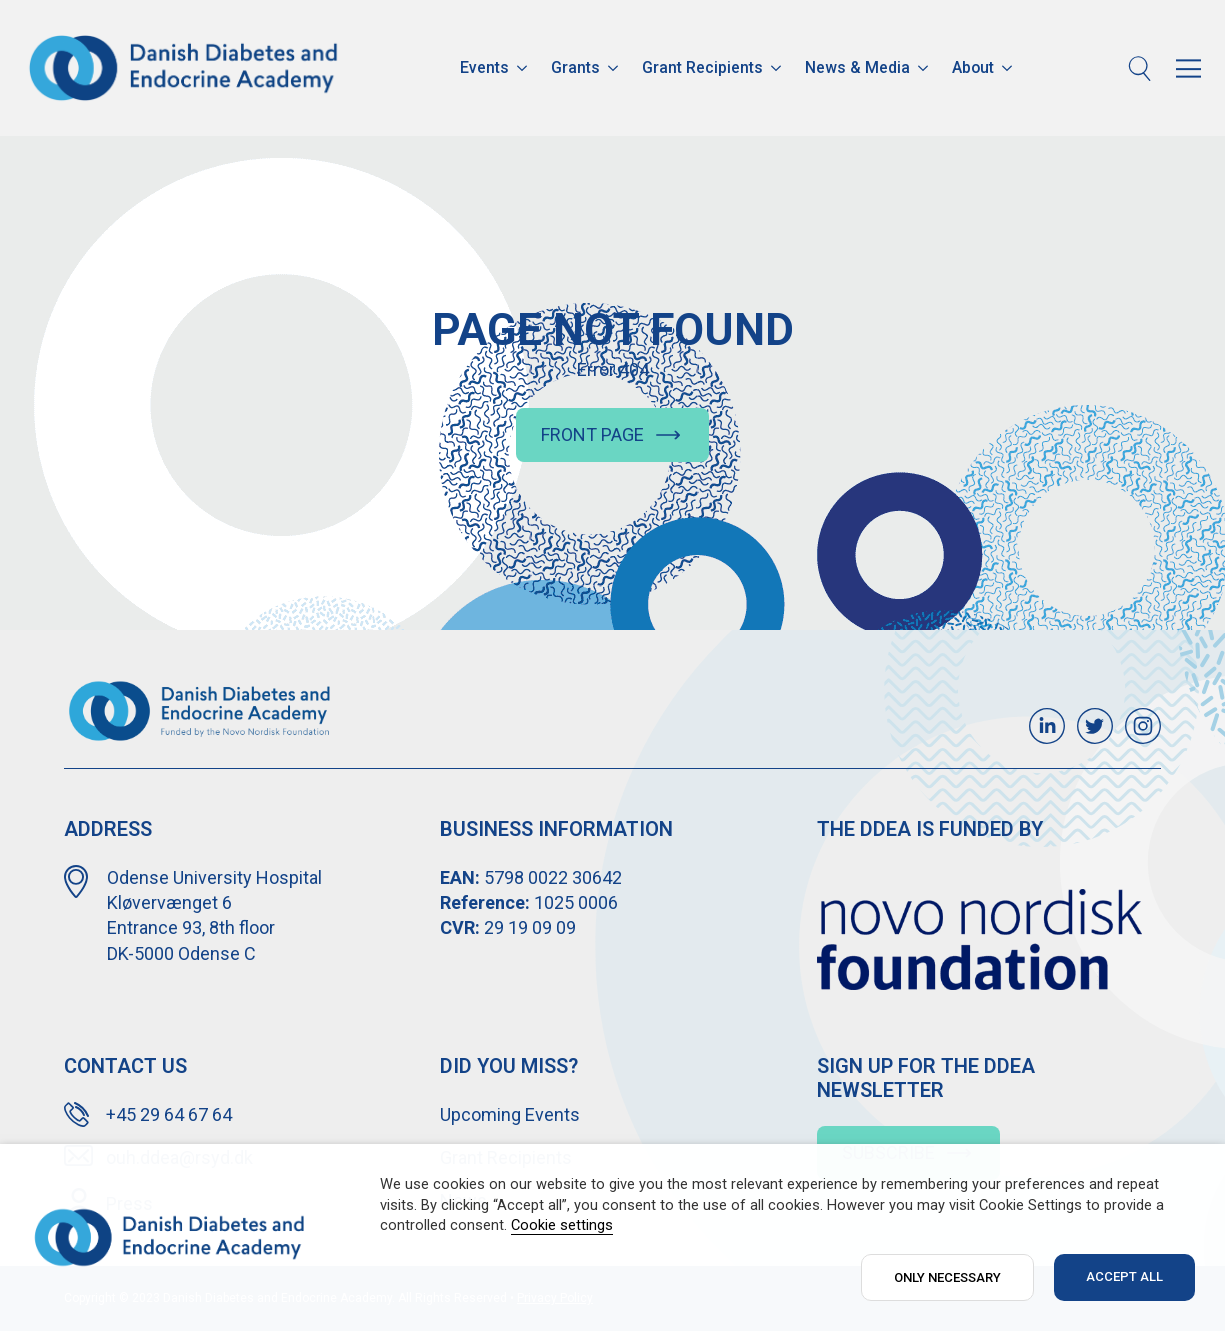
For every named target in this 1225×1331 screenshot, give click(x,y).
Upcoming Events (510, 1114)
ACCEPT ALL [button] (1124, 1276)
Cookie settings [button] (562, 1225)
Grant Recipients (702, 67)
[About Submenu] (1009, 68)
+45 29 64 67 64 (169, 1114)
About (973, 67)
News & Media (857, 67)
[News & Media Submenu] (925, 68)
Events (484, 67)
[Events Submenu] (524, 68)
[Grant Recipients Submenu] (778, 68)
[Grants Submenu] (615, 68)
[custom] (1047, 726)
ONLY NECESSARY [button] (947, 1277)
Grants (575, 67)
